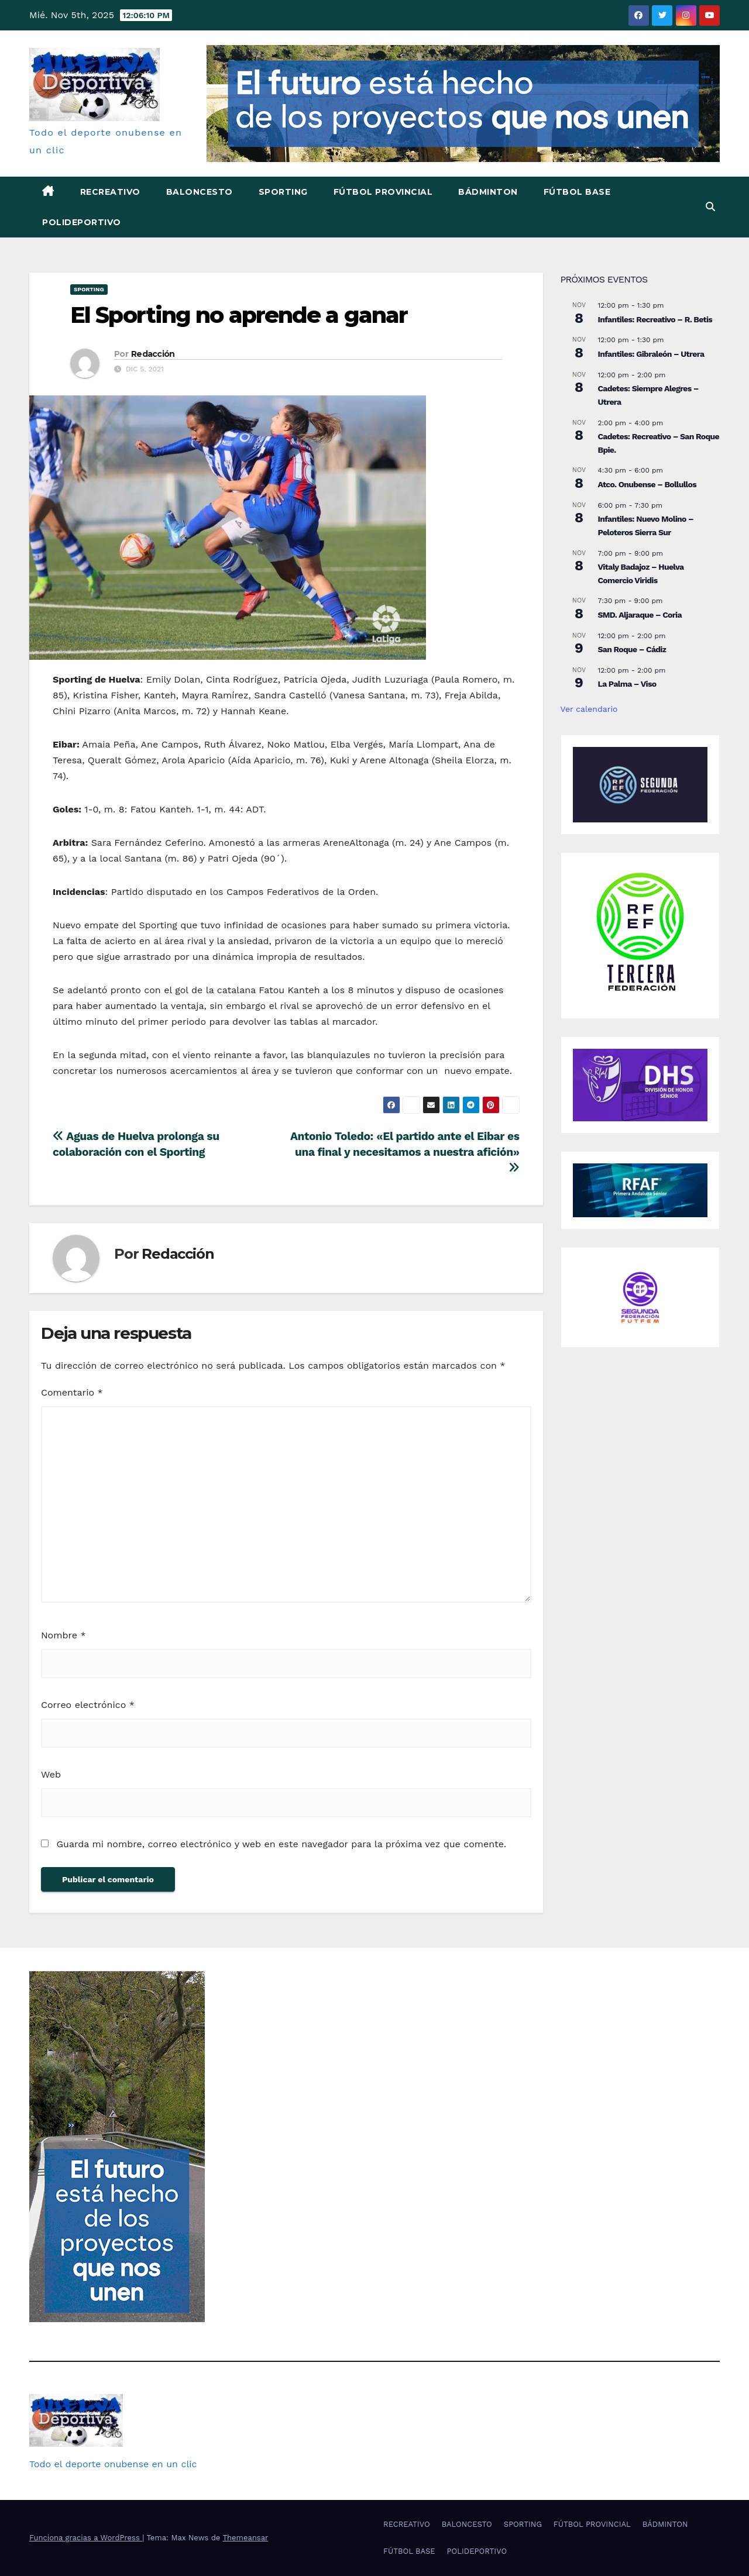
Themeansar (245, 2537)
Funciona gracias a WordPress (85, 2537)
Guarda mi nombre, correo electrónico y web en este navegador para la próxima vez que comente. (281, 1844)
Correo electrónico (88, 1704)
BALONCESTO (199, 192)
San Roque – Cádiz (632, 649)
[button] (710, 206)
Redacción (153, 354)
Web (51, 1774)
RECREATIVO (110, 192)
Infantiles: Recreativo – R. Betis (655, 319)
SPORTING (283, 192)
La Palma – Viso (627, 683)
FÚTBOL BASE (577, 192)
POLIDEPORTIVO (81, 222)
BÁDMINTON (488, 192)
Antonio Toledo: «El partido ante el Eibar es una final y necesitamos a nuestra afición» (405, 1151)
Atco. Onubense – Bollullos (647, 484)
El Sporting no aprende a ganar (238, 315)
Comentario (72, 1392)
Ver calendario (589, 709)
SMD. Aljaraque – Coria (640, 614)
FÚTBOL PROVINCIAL (383, 192)
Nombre (63, 1635)
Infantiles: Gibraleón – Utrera (651, 354)
